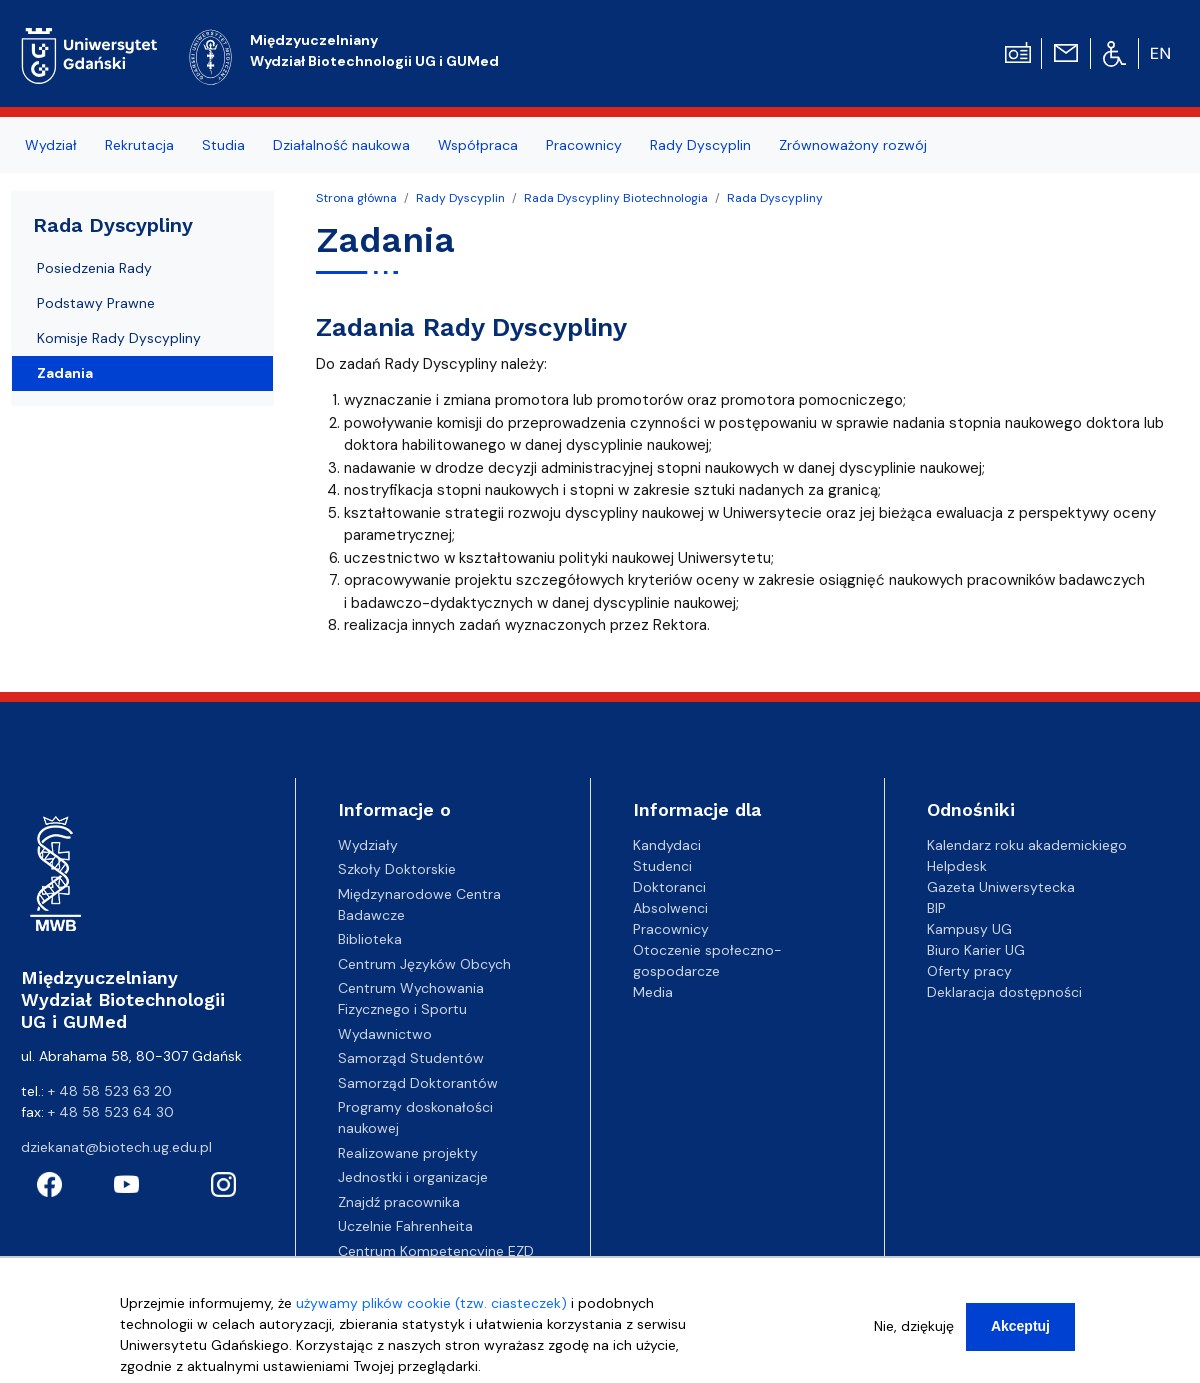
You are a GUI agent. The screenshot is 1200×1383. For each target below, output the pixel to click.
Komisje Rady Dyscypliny (119, 338)
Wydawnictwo (385, 1034)
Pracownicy (671, 929)
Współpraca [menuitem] (478, 145)
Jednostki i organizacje (413, 1177)
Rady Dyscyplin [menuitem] (700, 145)
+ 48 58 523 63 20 (110, 1091)
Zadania (65, 373)
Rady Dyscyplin (460, 198)
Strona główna (356, 198)
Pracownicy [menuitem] (584, 145)
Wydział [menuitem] (51, 145)
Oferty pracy (969, 971)
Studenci (662, 866)
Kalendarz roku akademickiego (1027, 845)
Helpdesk (957, 866)
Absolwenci (670, 908)
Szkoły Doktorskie (397, 869)
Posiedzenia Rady (94, 268)
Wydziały (368, 845)
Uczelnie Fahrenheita (405, 1226)
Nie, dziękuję (914, 1330)
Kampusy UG (969, 929)
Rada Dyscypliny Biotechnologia (616, 198)
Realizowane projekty (408, 1153)
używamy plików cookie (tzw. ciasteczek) (431, 1307)
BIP (936, 908)
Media (653, 992)
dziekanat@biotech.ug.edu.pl (116, 1147)
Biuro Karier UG (976, 950)
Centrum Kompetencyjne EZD (436, 1251)
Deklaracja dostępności (1004, 992)
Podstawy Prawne (96, 303)
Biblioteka (370, 939)
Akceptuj (1020, 1330)
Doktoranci (669, 887)
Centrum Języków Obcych (424, 964)
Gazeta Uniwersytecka (1001, 887)
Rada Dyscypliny (775, 198)
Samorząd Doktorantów (418, 1083)
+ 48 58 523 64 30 (111, 1112)
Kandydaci (667, 845)
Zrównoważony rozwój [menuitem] (853, 145)
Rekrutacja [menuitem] (139, 145)
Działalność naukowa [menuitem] (341, 145)
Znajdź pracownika (399, 1202)
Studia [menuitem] (223, 145)
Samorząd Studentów (411, 1058)
